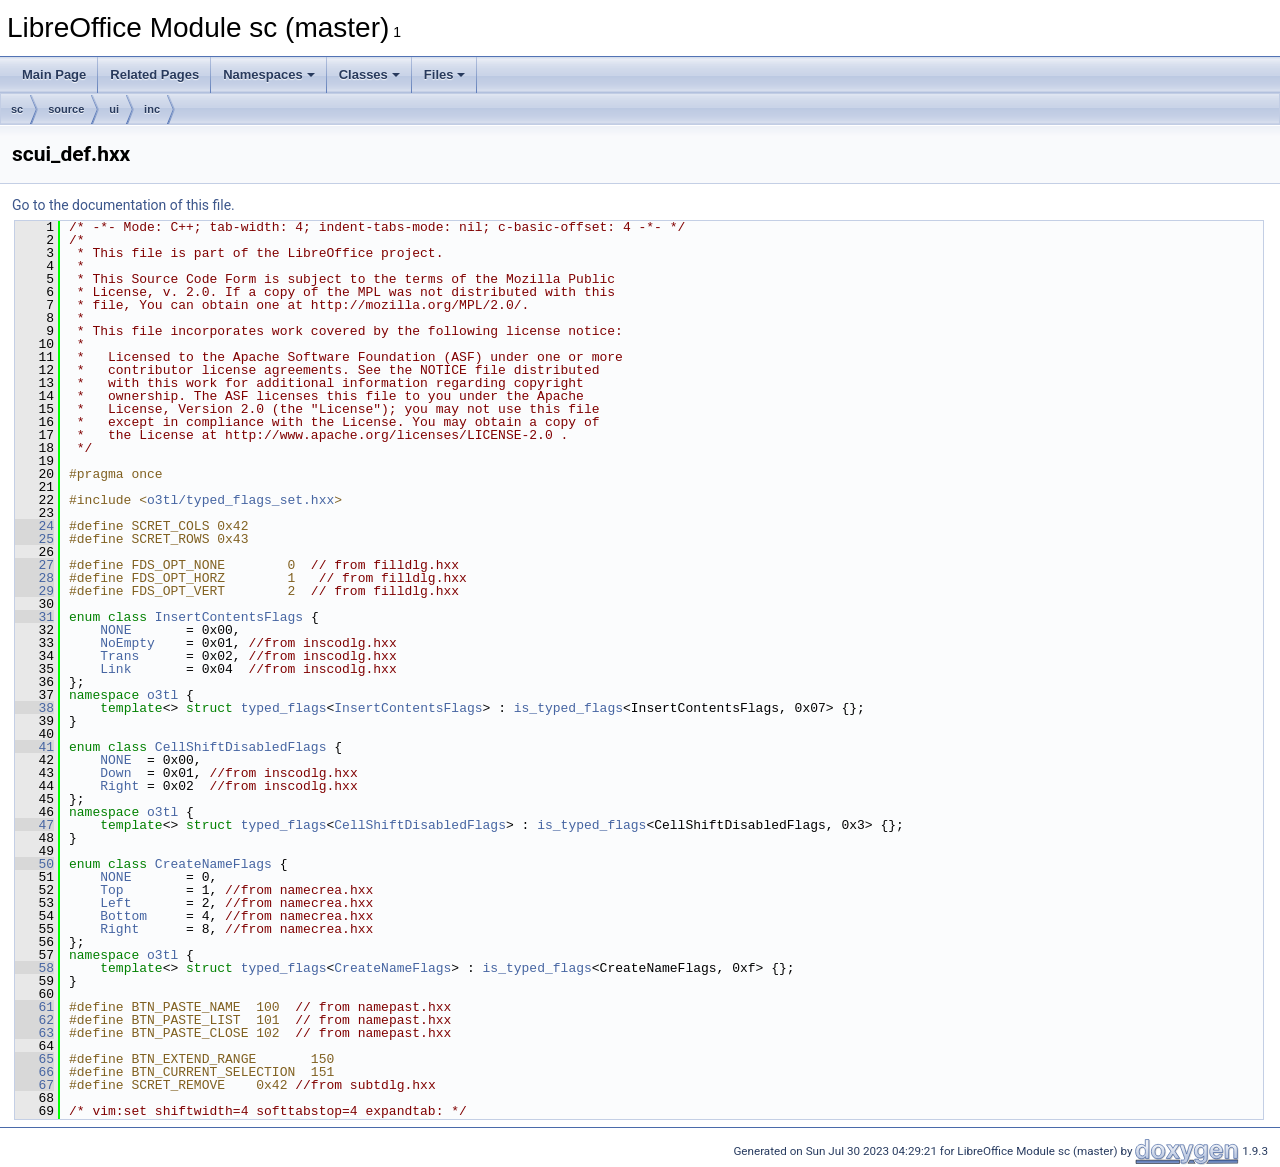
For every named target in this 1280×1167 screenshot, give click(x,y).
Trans (119, 656)
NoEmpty (127, 643)
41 (34, 747)
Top (111, 890)
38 (34, 708)
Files (445, 74)
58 (34, 968)
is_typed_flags (568, 708)
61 (34, 1007)
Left (115, 903)
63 (34, 1033)
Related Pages (154, 74)
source (66, 109)
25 (34, 539)
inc (152, 109)
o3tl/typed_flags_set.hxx (240, 500)
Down (115, 773)
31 (34, 617)
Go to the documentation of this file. (123, 205)
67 (34, 1085)
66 (34, 1072)
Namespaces (269, 74)
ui (114, 109)
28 (34, 578)
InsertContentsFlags (229, 617)
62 (34, 1020)
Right (119, 786)
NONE (115, 630)
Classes (369, 74)
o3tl (162, 695)
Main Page (54, 74)
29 (34, 591)
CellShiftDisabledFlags (241, 747)
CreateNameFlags (213, 864)
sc (17, 109)
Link (115, 669)
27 (34, 565)
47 (34, 825)
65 (34, 1059)
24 (34, 526)
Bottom (123, 916)
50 (34, 864)
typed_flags (284, 708)
